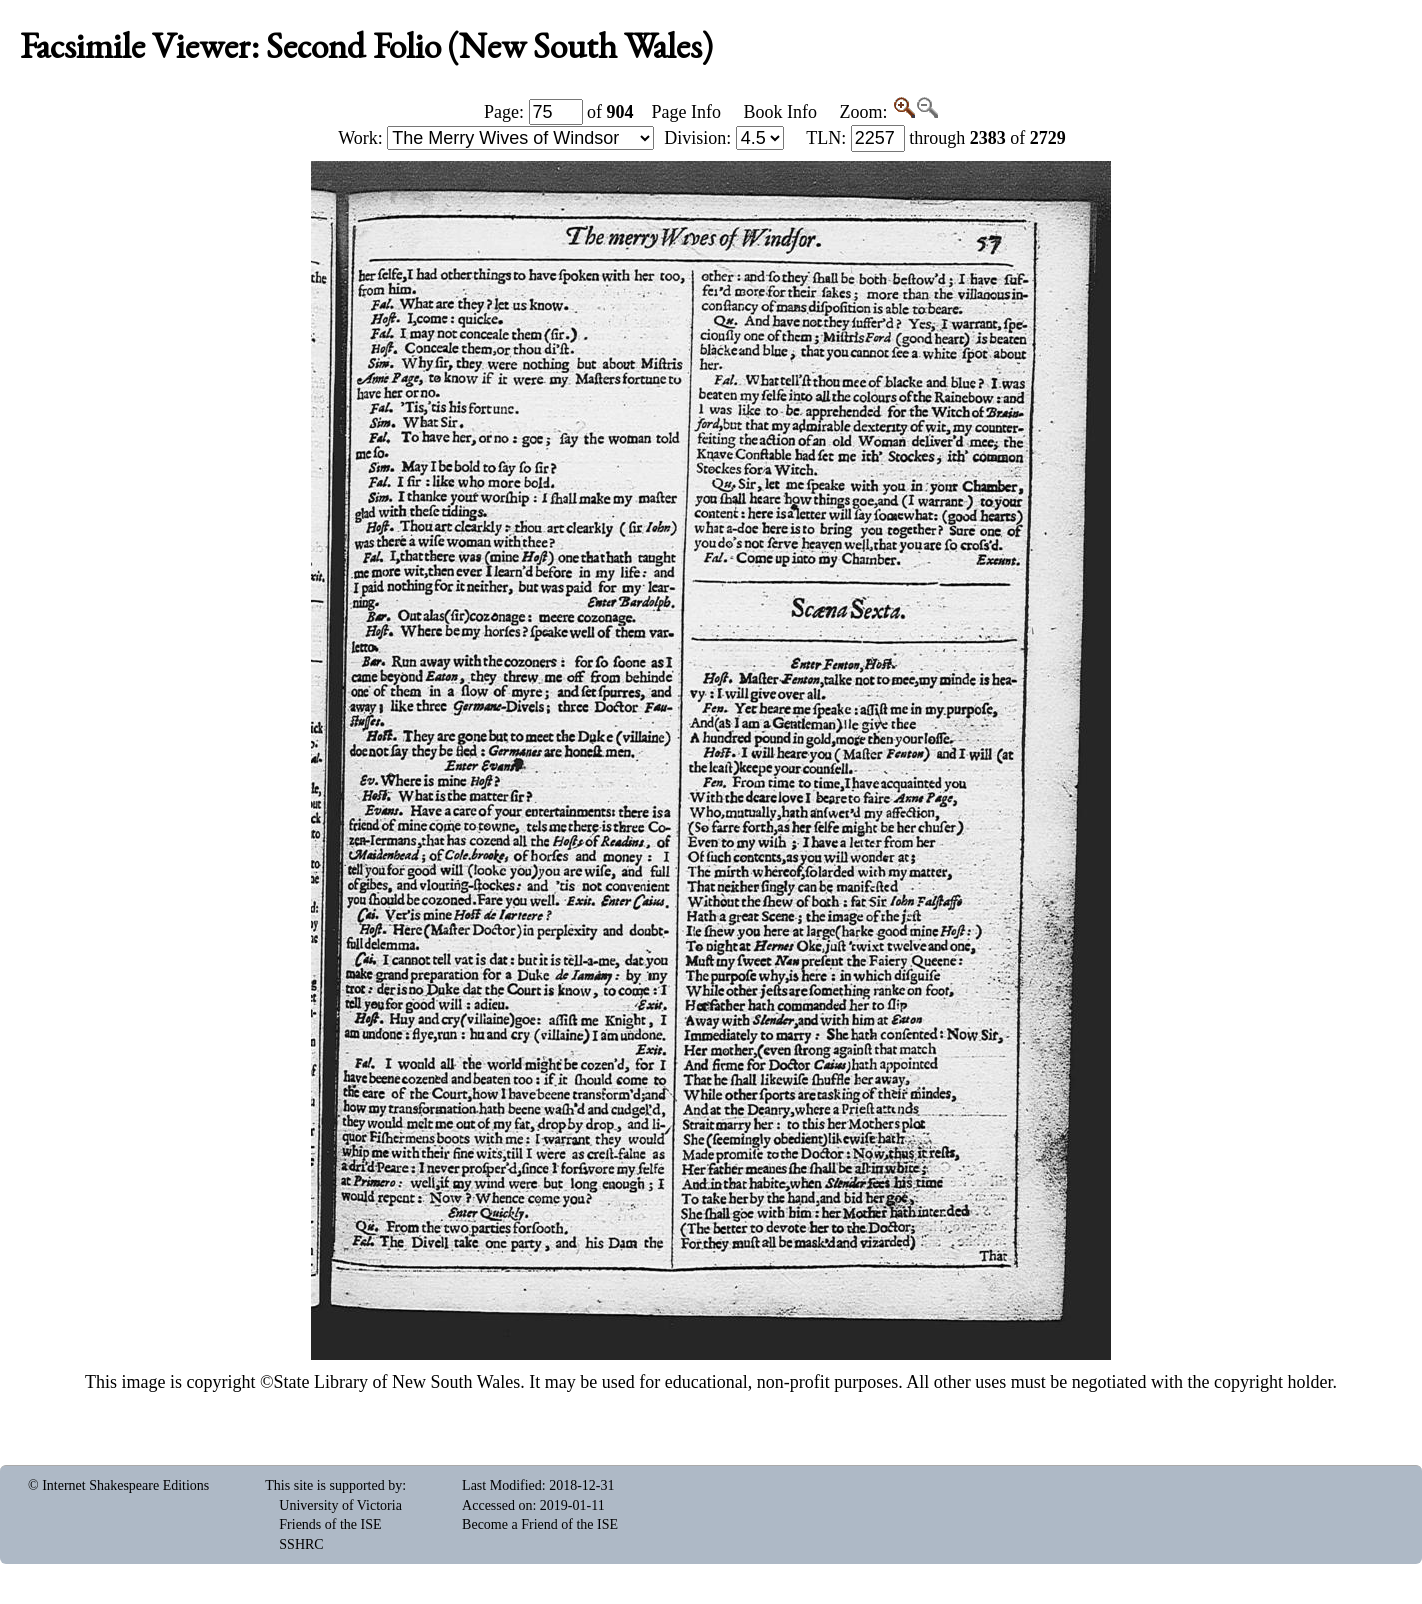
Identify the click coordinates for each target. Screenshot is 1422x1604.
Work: (496, 138)
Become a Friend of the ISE (540, 1524)
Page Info (686, 112)
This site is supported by (333, 1485)
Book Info (780, 112)
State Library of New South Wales (397, 1382)
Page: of (559, 112)
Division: (724, 138)
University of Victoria (340, 1505)
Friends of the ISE (330, 1524)
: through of (936, 138)
